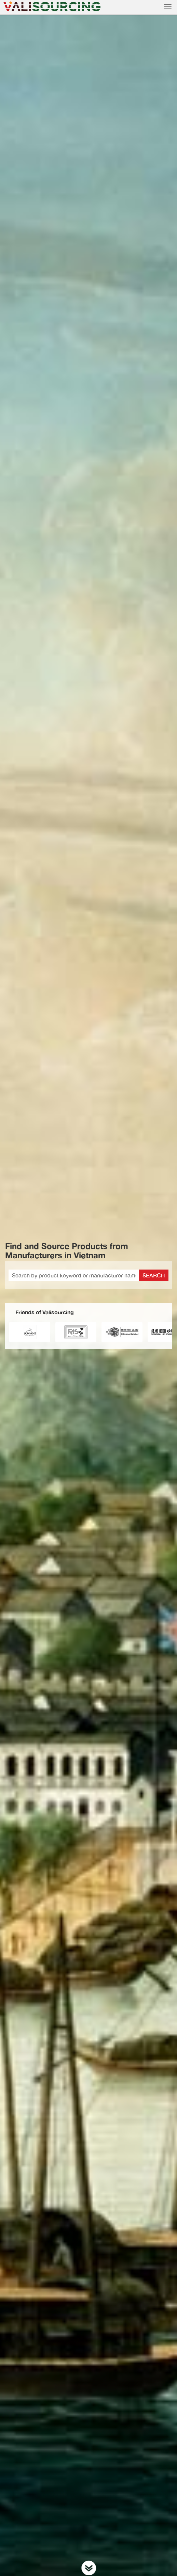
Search (153, 1275)
